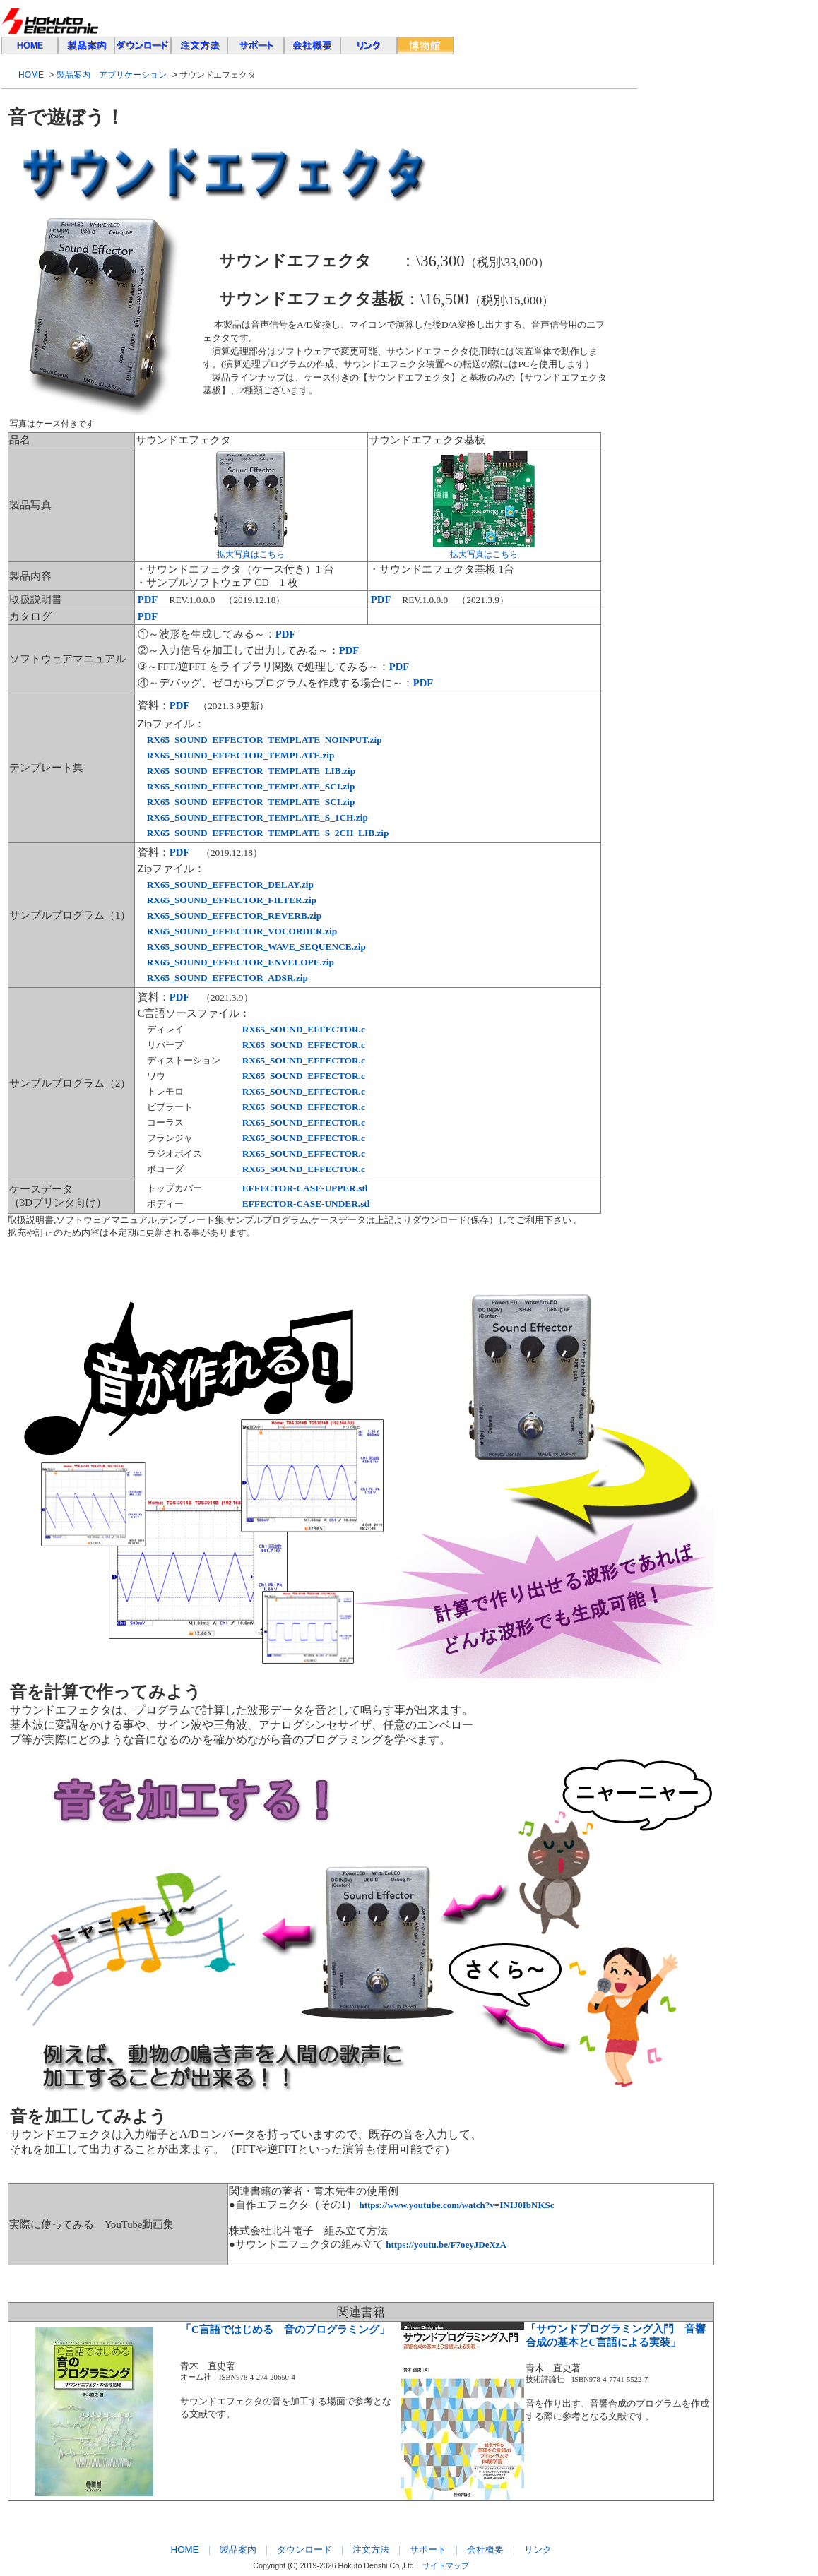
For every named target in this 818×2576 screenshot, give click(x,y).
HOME (31, 75)
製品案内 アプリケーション (112, 75)
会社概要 (485, 2549)
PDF (285, 634)
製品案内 (238, 2549)
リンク (538, 2549)
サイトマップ (445, 2565)
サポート (428, 2549)
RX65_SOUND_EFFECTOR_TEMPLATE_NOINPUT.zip (264, 739)
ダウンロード (304, 2549)
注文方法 (370, 2549)
